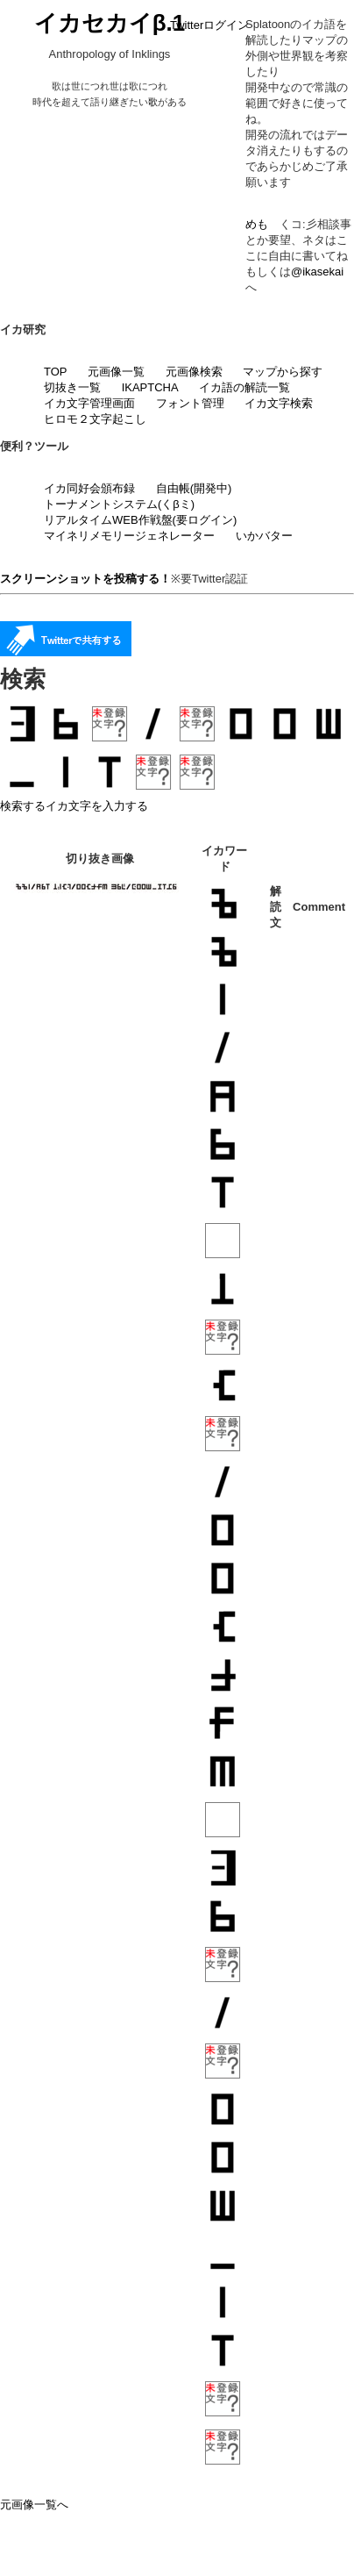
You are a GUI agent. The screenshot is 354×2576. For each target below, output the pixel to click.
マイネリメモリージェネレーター (129, 535)
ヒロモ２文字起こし (95, 419)
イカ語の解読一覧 (244, 387)
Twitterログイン (209, 25)
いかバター (264, 535)
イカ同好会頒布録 (89, 488)
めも (256, 224)
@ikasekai (317, 271)
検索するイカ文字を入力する (74, 805)
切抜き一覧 (72, 387)
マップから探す (282, 371)
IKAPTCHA (150, 387)
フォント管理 (190, 403)
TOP (55, 371)
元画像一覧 (116, 371)
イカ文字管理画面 (89, 403)
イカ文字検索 (278, 403)
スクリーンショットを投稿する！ (85, 578)
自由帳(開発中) (194, 488)
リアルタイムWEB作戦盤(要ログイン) (140, 519)
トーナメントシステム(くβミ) (119, 504)
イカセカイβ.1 (110, 23)
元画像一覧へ (34, 2504)
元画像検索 (194, 371)
